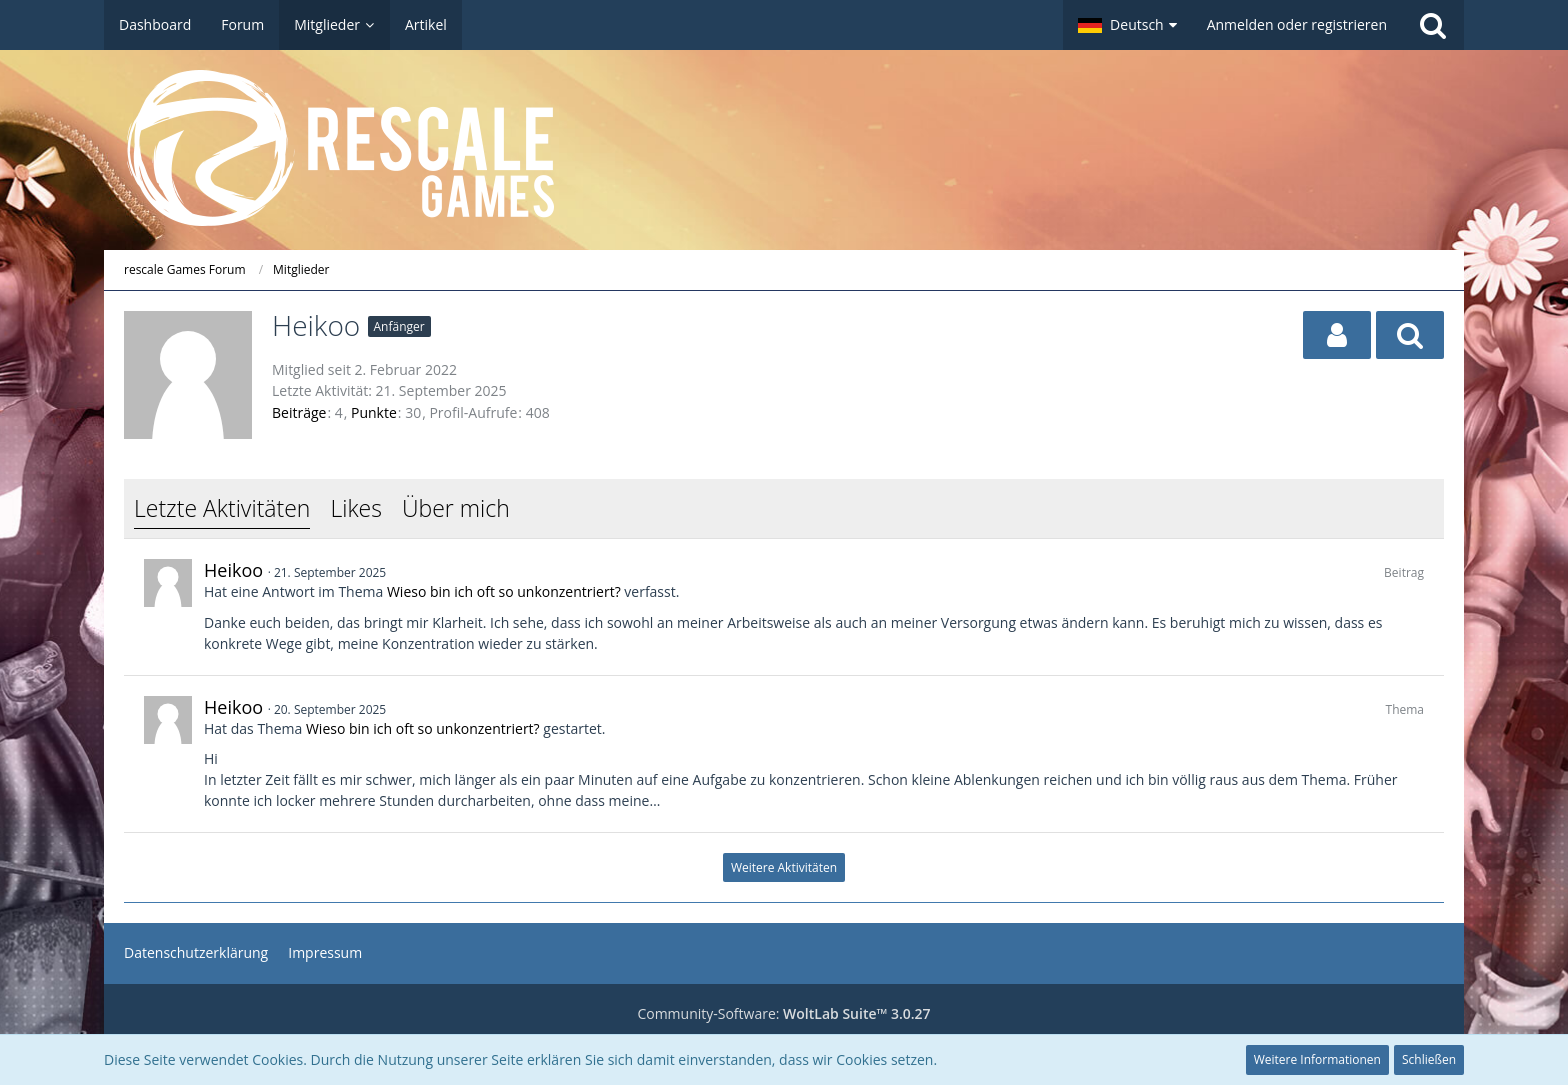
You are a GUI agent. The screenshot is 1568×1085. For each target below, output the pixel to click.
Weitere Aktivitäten (784, 867)
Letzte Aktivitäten (222, 508)
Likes (355, 508)
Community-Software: (783, 1013)
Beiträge (299, 412)
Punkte (374, 412)
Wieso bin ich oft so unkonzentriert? (504, 591)
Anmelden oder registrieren (1297, 24)
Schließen (1429, 1059)
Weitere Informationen (1317, 1059)
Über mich (456, 508)
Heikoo (233, 570)
